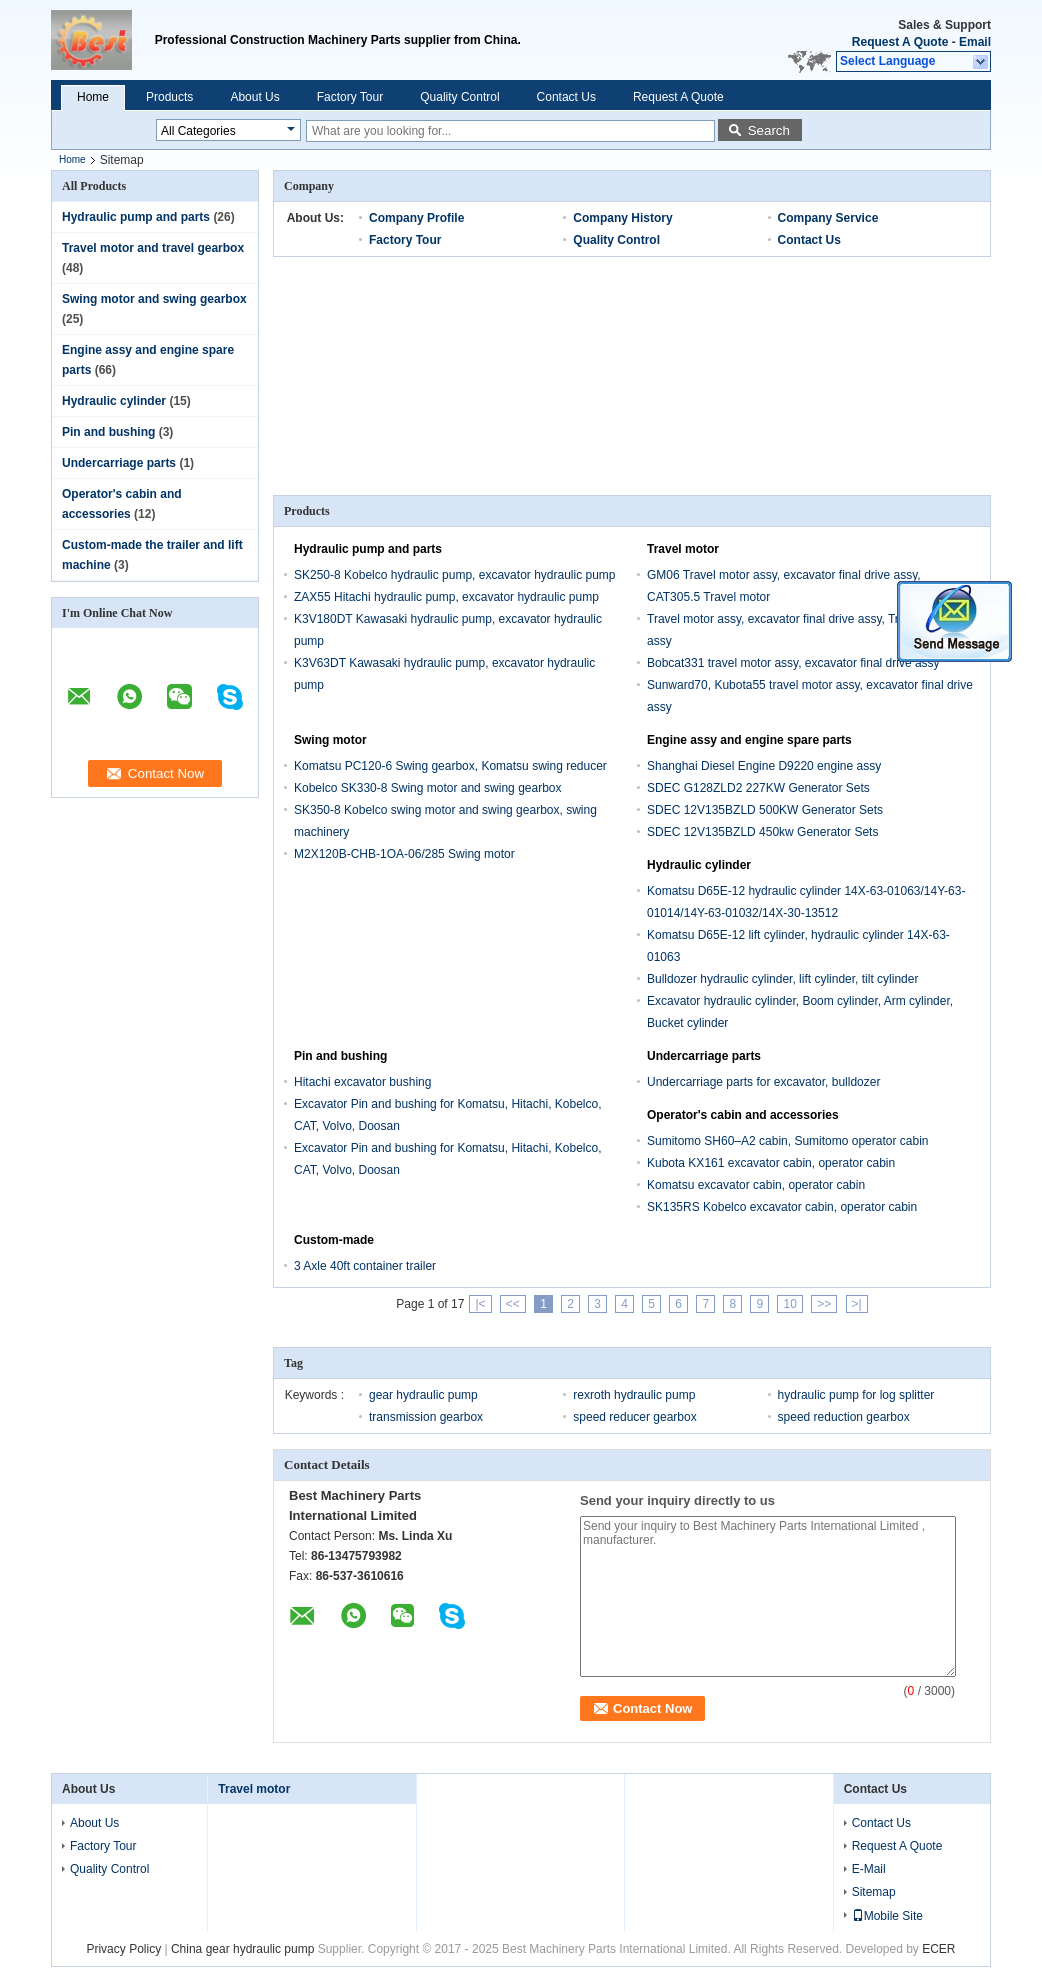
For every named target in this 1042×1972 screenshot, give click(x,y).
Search (769, 130)
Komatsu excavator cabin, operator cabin (756, 1185)
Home (93, 97)
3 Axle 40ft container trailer (365, 1266)
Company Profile (416, 218)
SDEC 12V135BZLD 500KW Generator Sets (765, 810)
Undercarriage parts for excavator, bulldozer (763, 1082)
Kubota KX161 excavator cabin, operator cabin (771, 1163)
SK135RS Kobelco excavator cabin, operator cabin (782, 1207)
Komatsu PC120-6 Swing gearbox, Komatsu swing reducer (450, 766)
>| (857, 1304)
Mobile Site (887, 1916)
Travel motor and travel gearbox (153, 248)
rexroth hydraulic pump (634, 1395)
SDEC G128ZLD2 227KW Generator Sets (758, 788)
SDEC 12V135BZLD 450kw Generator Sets (762, 832)
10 (789, 1304)
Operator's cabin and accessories (743, 1115)
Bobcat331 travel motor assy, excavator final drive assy (793, 663)
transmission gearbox (426, 1417)
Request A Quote (900, 42)
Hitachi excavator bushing (362, 1082)
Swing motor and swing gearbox (154, 299)
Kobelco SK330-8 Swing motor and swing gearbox (428, 788)
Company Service (828, 218)
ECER (938, 1949)
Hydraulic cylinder (114, 401)
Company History (622, 218)
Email (975, 42)
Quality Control (459, 97)
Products (169, 97)
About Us (254, 97)
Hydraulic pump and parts (136, 217)
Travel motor (683, 549)
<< (513, 1304)
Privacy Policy (123, 1949)
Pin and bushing (108, 432)
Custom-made (334, 1240)
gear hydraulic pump (423, 1395)
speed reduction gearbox (844, 1417)
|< (480, 1304)
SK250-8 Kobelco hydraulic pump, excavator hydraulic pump (455, 575)
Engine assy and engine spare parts (749, 740)
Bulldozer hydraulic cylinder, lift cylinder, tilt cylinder (782, 979)
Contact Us (566, 97)
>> (824, 1304)
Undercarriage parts (119, 463)
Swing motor (330, 740)
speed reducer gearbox (634, 1417)
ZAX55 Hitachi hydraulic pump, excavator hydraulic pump (446, 597)
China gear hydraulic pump (242, 1949)
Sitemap (874, 1892)
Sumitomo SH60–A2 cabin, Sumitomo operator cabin (787, 1141)
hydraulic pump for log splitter (856, 1395)
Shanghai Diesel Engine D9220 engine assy (764, 766)
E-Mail (869, 1869)
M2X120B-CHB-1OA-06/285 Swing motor (404, 854)
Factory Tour (350, 97)
